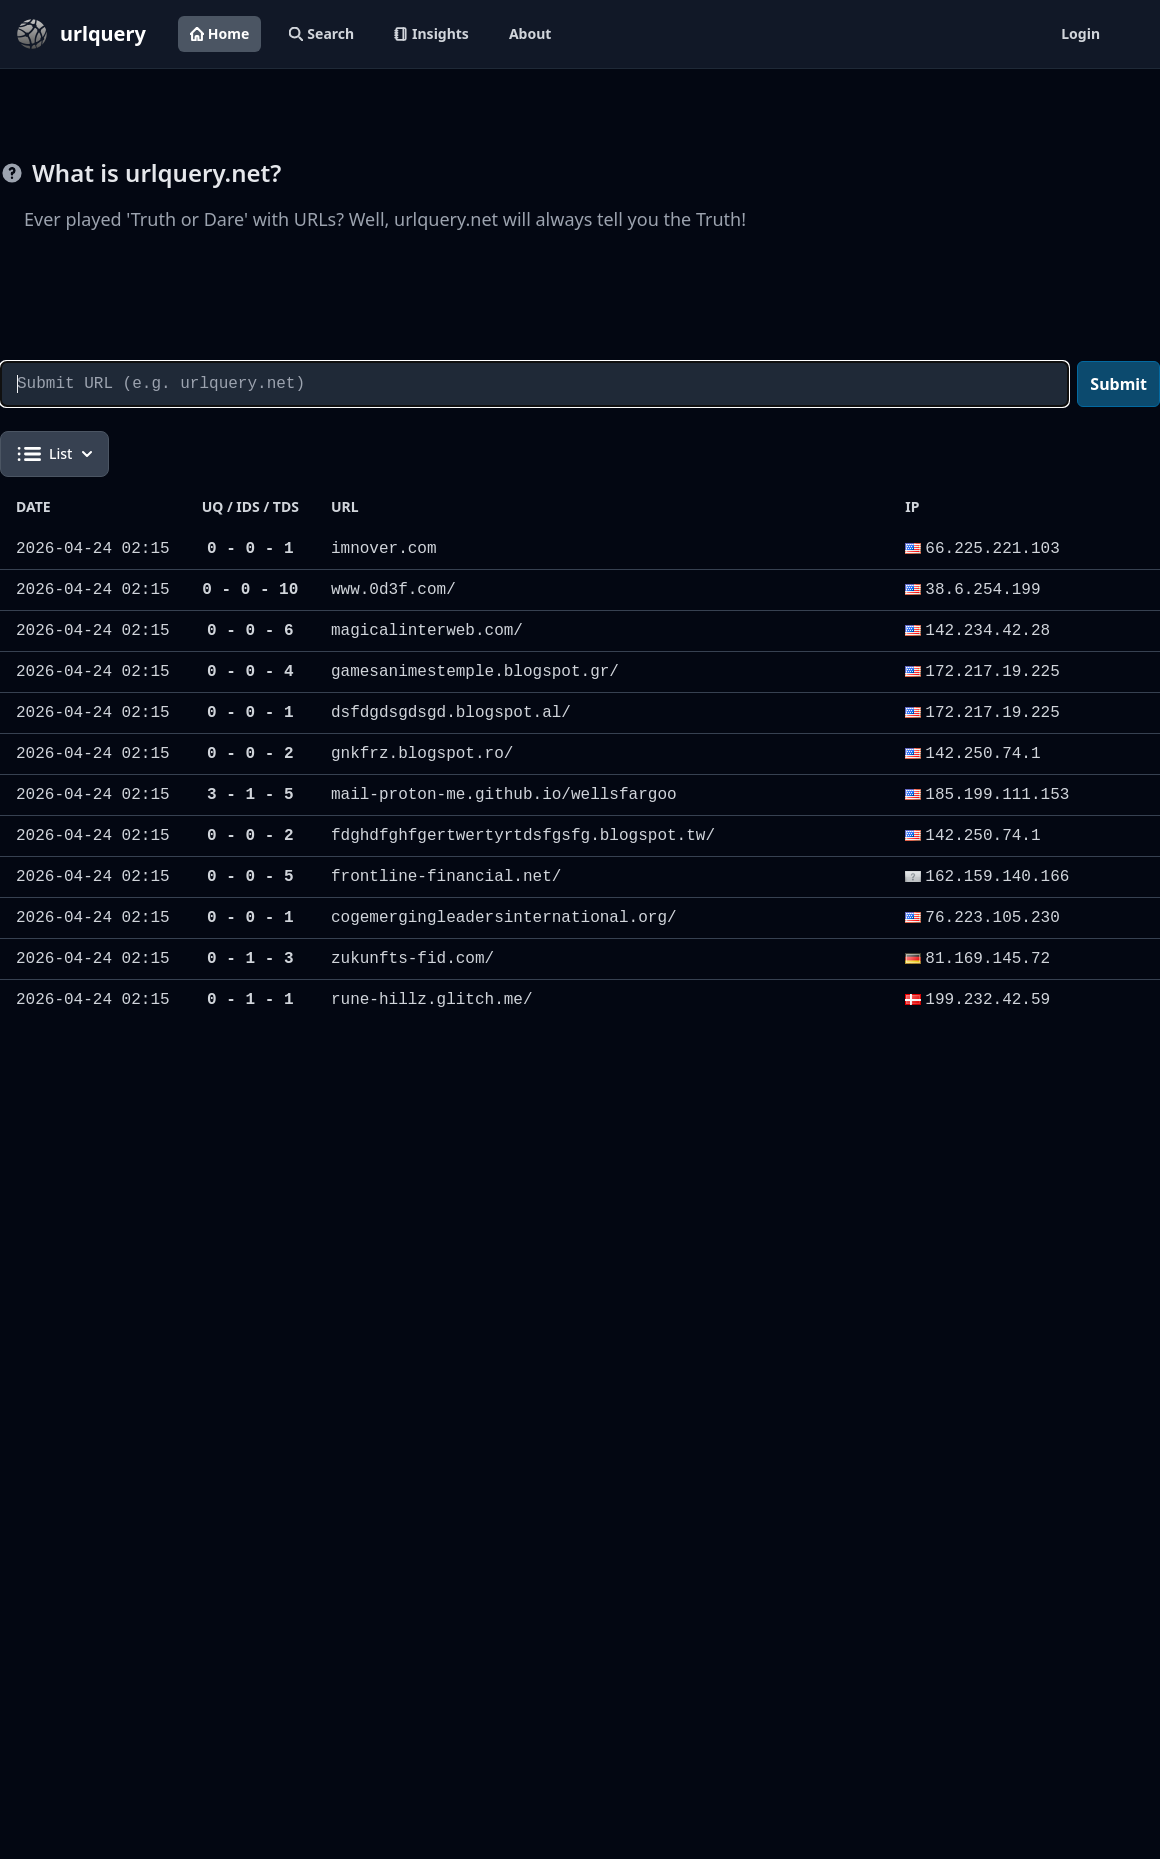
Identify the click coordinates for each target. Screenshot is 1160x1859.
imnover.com (384, 549)
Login (1080, 33)
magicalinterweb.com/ (427, 631)
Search (321, 33)
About (530, 33)
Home (219, 33)
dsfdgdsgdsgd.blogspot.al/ (451, 713)
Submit (1118, 384)
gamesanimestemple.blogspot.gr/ (475, 672)
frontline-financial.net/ (446, 877)
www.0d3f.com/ (393, 590)
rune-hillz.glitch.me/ (432, 1000)
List (54, 454)
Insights (431, 33)
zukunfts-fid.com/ (412, 959)
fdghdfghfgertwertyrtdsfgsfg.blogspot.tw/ (523, 836)
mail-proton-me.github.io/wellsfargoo (504, 795)
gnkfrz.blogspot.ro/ (422, 754)
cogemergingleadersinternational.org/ (504, 918)
